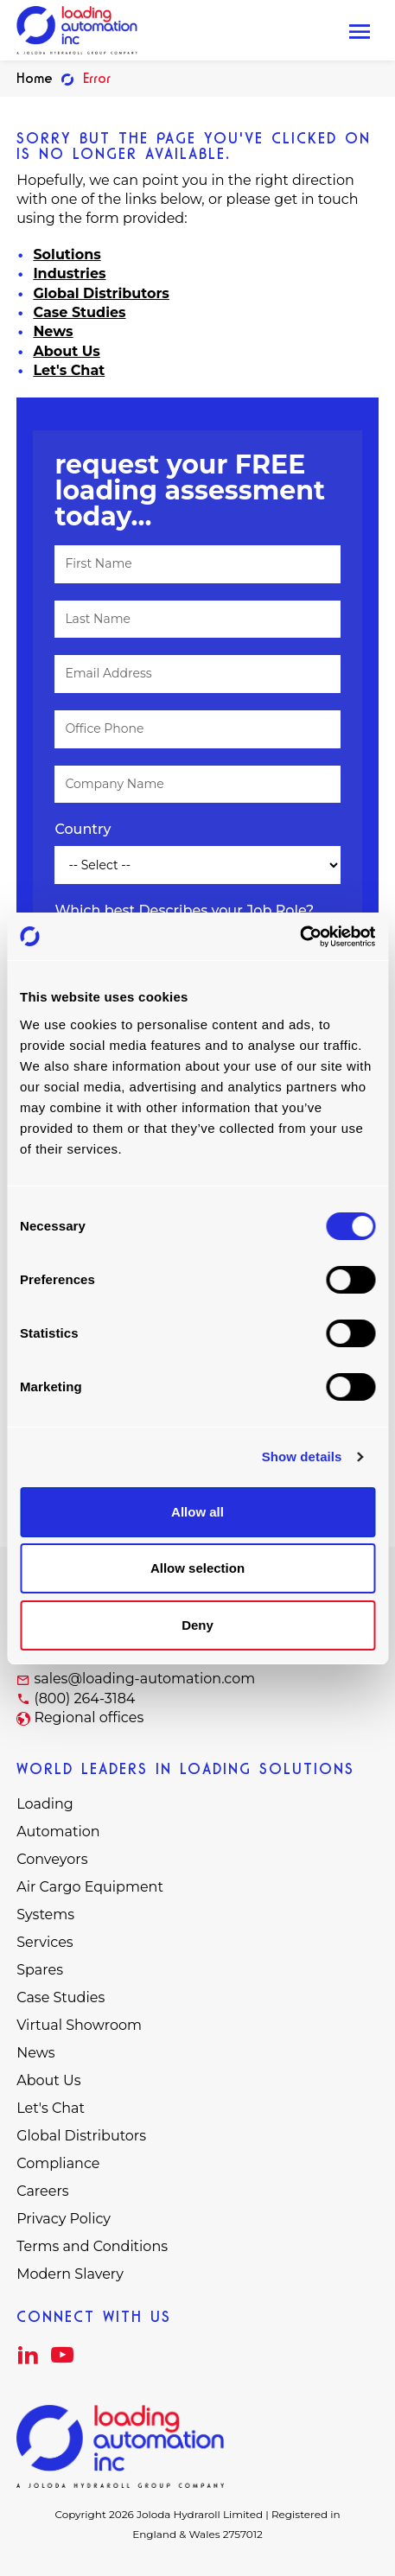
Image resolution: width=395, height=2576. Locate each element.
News (53, 331)
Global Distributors (101, 293)
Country (82, 829)
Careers (42, 2191)
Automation (57, 1831)
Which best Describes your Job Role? (184, 910)
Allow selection (197, 1568)
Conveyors (51, 1859)
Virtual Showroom (79, 2025)
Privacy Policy (63, 2218)
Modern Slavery (70, 2274)
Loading (44, 1804)
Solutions (66, 254)
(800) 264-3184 (84, 1698)
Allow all (197, 1511)
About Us (66, 351)
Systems (45, 1914)
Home (34, 78)
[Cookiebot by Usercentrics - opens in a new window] (299, 936)
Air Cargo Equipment (89, 1887)
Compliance (57, 2163)
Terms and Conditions (92, 2246)
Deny (197, 1625)
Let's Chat (69, 370)
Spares (39, 1970)
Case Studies (79, 312)
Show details (302, 1456)
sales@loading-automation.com (144, 1678)
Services (44, 1942)
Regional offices (88, 1717)
